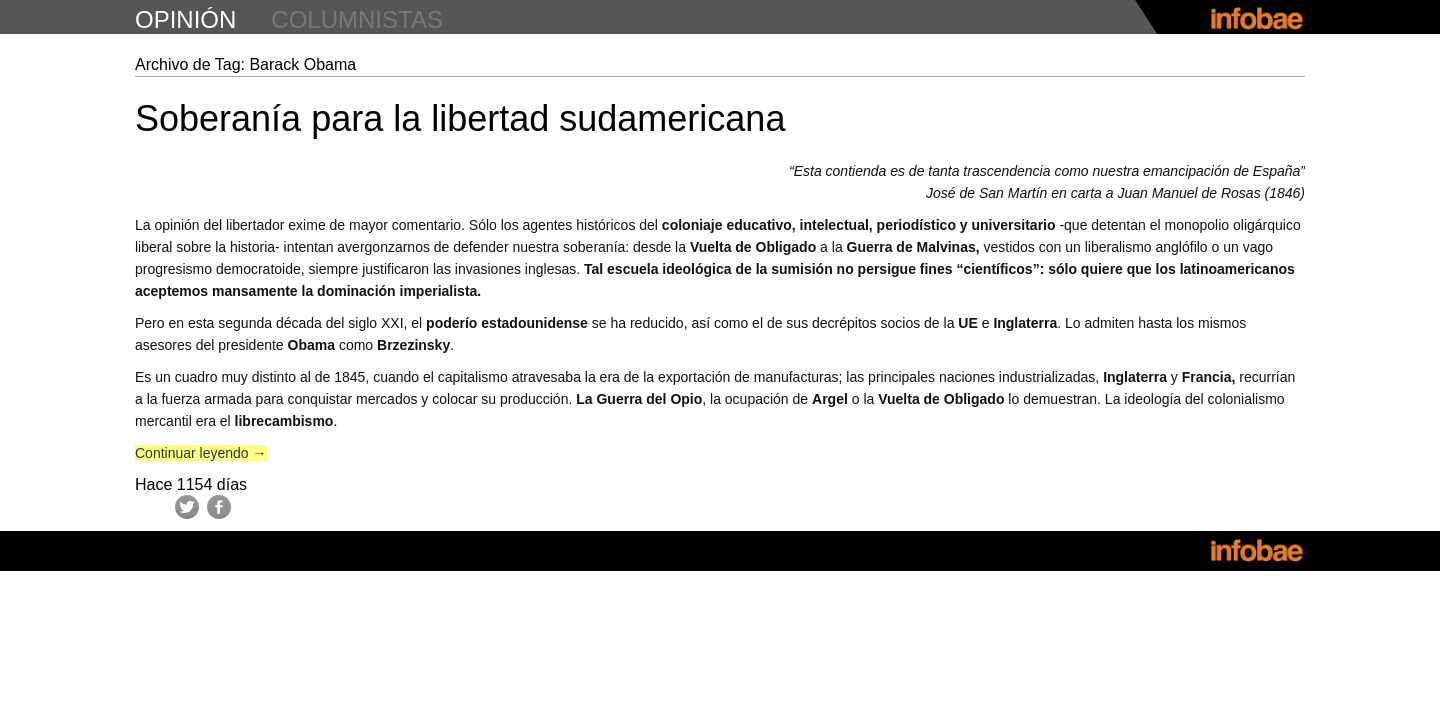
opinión (185, 19)
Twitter (187, 507)
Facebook (219, 507)
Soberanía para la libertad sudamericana (460, 118)
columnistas (357, 19)
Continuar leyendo (201, 453)
